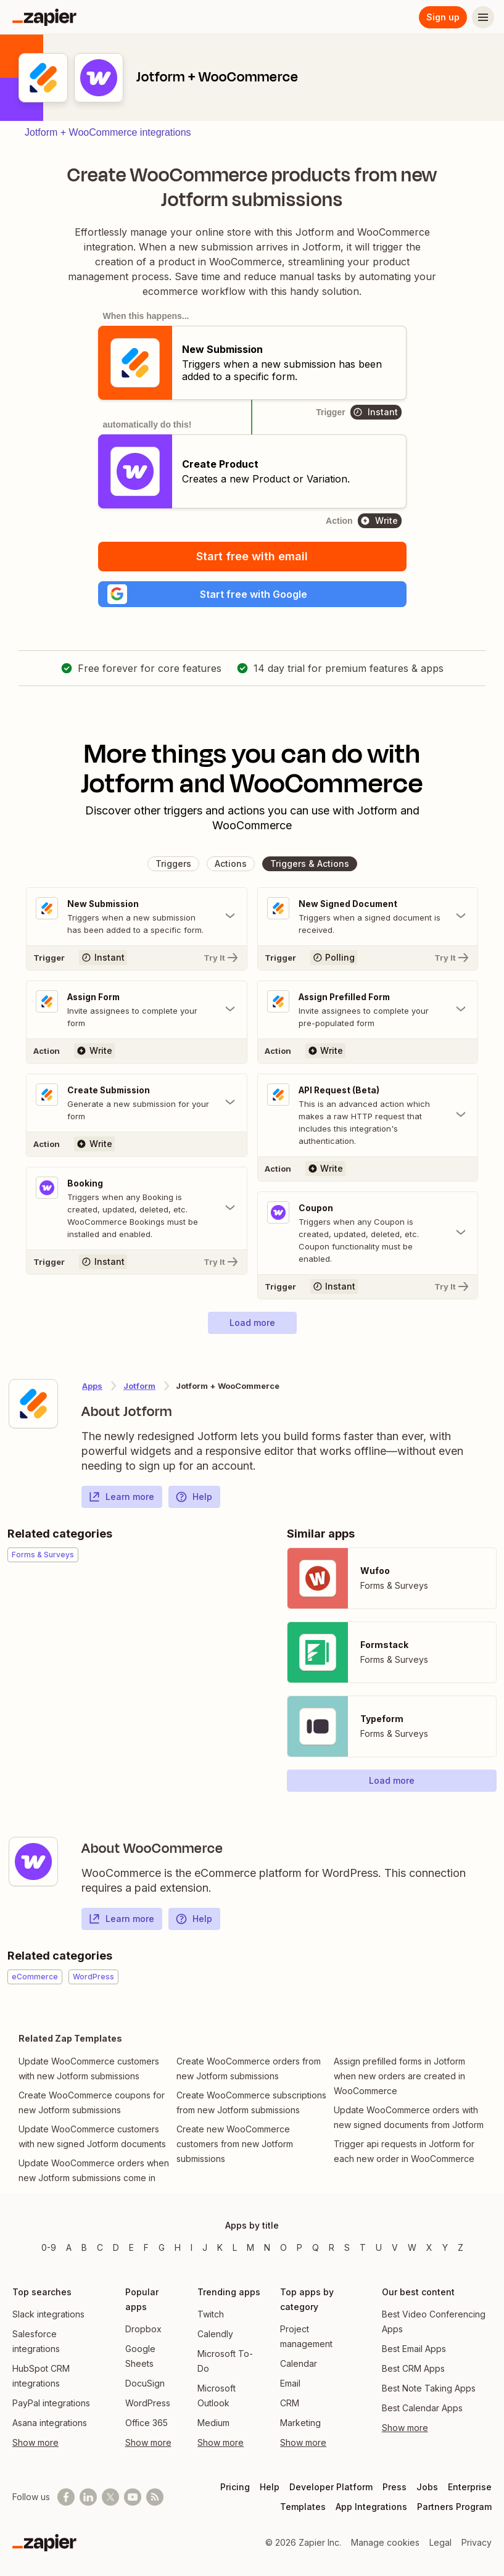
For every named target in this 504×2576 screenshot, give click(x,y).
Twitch (210, 2314)
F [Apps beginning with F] (146, 2247)
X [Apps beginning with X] (429, 2247)
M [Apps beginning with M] (250, 2247)
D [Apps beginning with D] (116, 2247)
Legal (440, 2542)
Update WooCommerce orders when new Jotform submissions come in (94, 2176)
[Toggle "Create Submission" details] (137, 1108)
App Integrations (371, 2506)
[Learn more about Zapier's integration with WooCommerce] (33, 1867)
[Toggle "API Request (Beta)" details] (368, 1120)
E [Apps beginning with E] (131, 2247)
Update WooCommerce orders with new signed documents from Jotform (409, 2123)
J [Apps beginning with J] (204, 2247)
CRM (289, 2403)
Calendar (298, 2363)
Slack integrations (48, 2314)
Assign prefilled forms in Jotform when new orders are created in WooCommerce (399, 2082)
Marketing (300, 2422)
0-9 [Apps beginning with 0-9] (48, 2247)
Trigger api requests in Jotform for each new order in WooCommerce (404, 2157)
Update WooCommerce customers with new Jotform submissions (89, 2074)
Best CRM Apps (413, 2368)
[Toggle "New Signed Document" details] (368, 921)
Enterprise (470, 2487)
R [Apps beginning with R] (331, 2247)
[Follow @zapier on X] (110, 2497)
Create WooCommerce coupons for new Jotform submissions (92, 2108)
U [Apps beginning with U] (379, 2247)
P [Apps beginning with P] (299, 2247)
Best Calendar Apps (422, 2408)
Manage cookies (385, 2542)
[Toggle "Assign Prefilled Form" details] (368, 1014)
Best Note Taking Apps (429, 2388)
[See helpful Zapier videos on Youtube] (132, 2497)
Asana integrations (49, 2422)
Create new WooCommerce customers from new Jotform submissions (234, 2150)
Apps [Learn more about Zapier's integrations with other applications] (92, 1392)
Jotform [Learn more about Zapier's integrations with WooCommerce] (139, 1392)
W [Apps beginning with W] (412, 2247)
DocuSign (145, 2383)
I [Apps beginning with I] (191, 2247)
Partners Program (454, 2506)
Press (394, 2487)
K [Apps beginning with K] (220, 2247)
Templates (303, 2506)
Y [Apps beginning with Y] (445, 2247)
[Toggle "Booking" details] (137, 1214)
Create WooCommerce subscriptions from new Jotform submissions (251, 2108)
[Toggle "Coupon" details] (368, 1239)
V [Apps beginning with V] (395, 2247)
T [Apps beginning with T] (363, 2247)
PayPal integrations (51, 2403)
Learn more (121, 1503)
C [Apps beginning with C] (100, 2247)
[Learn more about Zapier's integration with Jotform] (33, 1410)
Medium (213, 2422)
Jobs (427, 2487)
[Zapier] (44, 17)
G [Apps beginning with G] (162, 2247)
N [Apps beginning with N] (267, 2247)
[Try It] (137, 962)
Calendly (215, 2334)
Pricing (235, 2487)
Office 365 (146, 2422)
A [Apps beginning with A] (69, 2247)
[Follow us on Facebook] (66, 2497)
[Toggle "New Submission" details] (137, 921)
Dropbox (143, 2329)
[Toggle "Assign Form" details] (137, 1014)
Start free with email (252, 556)
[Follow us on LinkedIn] (88, 2497)
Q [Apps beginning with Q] (315, 2247)
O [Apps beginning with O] (283, 2247)
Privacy (476, 2542)
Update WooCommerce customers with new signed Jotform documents (92, 2142)
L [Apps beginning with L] (235, 2247)
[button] (252, 596)
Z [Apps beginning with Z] (460, 2247)
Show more (35, 2442)
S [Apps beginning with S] (347, 2247)
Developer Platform (331, 2487)
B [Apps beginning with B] (84, 2247)
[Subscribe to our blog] (154, 2497)
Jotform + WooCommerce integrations (108, 132)
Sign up (443, 17)
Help (193, 1503)
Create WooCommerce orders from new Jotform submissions (248, 2074)
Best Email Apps (414, 2348)
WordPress (147, 2403)
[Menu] (483, 17)
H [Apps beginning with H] (178, 2247)
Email (290, 2383)
